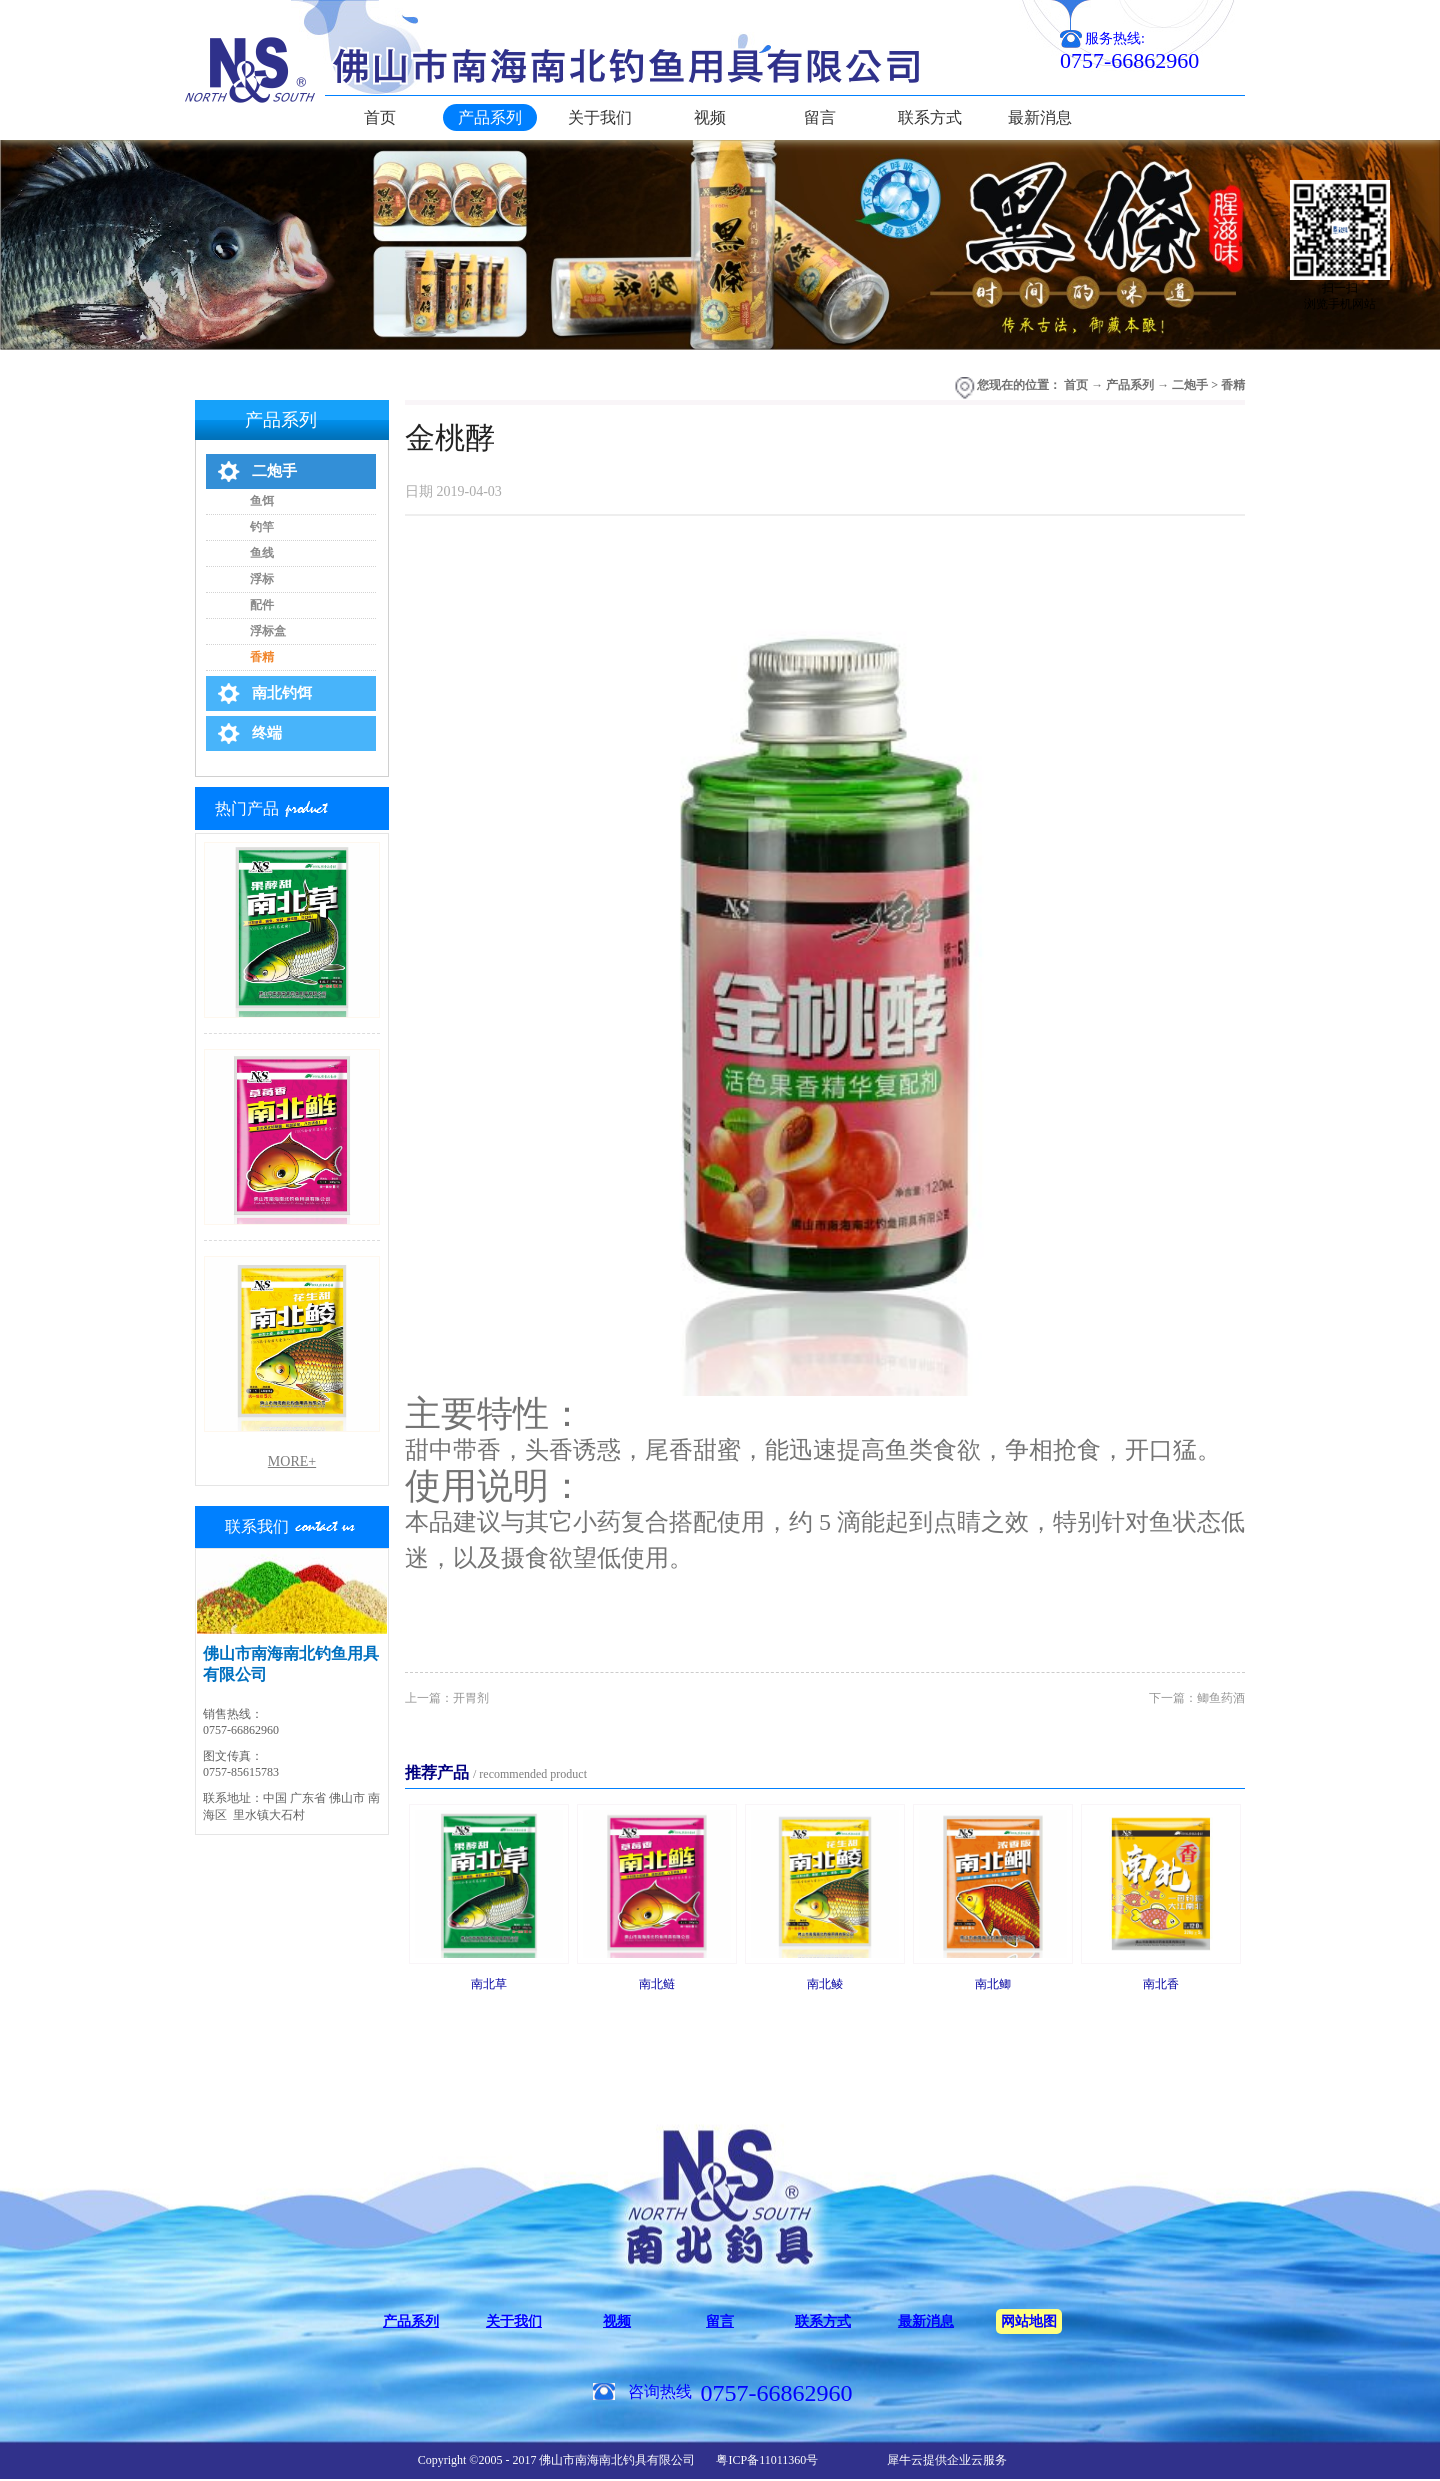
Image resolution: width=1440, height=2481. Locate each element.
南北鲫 (993, 1984)
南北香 (1161, 1984)
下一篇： (1197, 1698)
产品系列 (1130, 385)
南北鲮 (825, 1984)
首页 (380, 117)
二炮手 (1190, 385)
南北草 (489, 1984)
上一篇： (447, 1698)
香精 (1233, 385)
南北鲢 (657, 1984)
